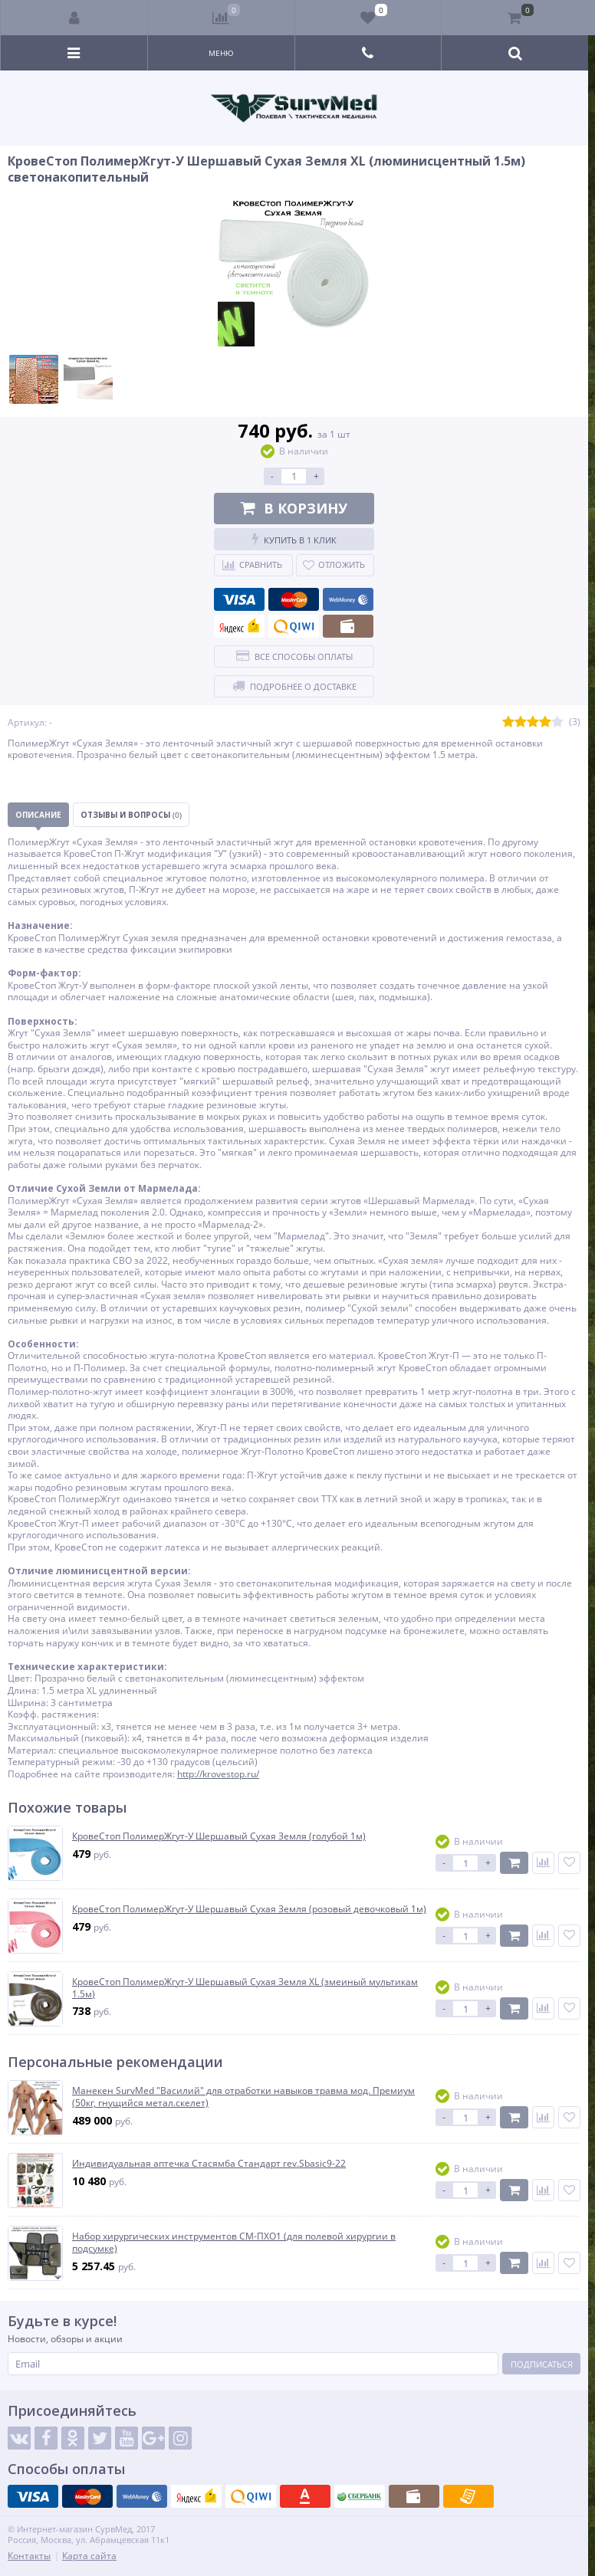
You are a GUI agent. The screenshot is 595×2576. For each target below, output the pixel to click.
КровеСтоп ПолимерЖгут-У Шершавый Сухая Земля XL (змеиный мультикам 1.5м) (245, 1988)
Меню (221, 53)
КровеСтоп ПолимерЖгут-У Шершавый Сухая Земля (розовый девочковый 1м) (249, 1909)
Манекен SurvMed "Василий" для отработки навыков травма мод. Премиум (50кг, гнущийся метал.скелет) (243, 2096)
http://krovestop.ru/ (218, 1773)
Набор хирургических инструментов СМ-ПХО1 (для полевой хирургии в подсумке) (234, 2242)
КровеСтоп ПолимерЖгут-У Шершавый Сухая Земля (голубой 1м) (219, 1836)
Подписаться (542, 2364)
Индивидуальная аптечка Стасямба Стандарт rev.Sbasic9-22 (209, 2164)
